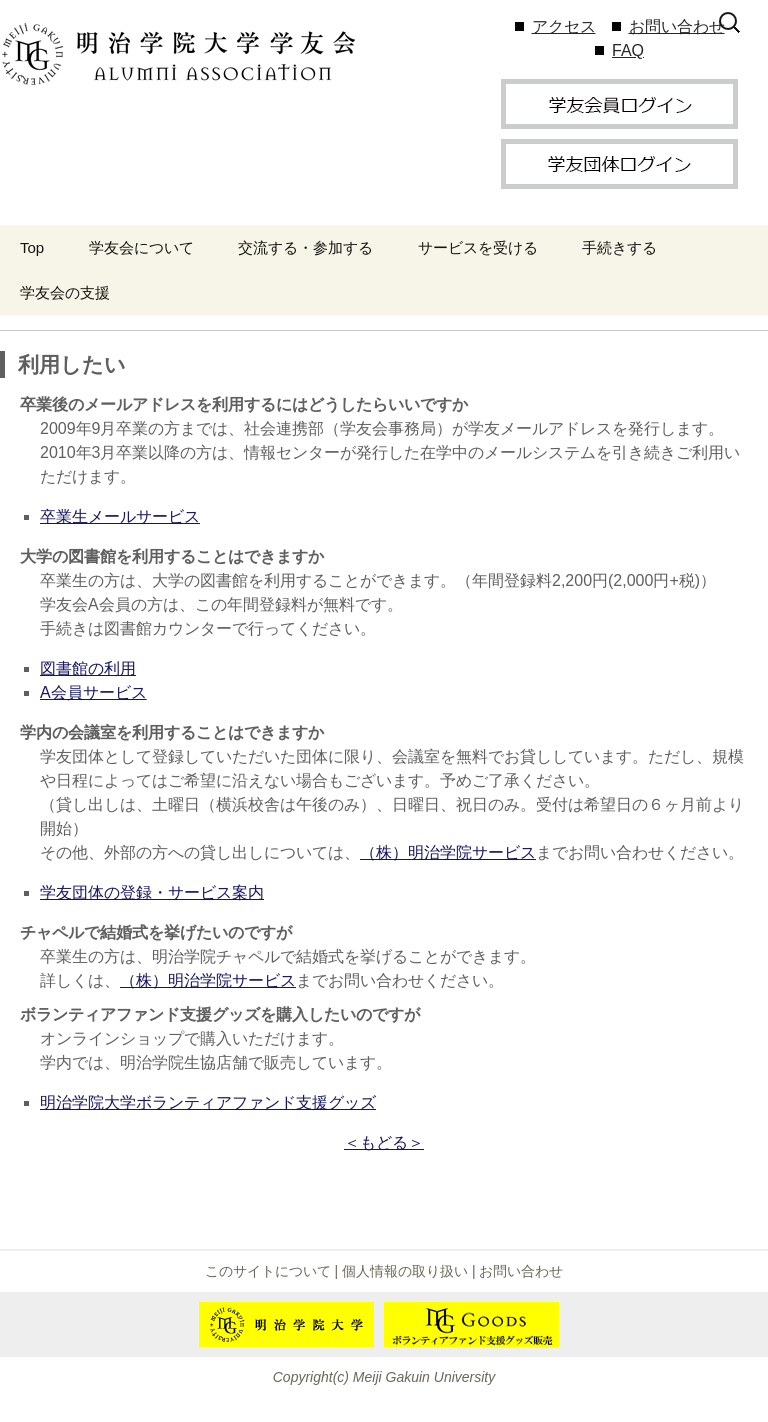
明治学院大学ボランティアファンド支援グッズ (208, 1102)
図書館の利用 (88, 668)
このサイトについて (268, 1271)
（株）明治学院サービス (448, 852)
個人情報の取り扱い (405, 1271)
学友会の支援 (65, 292)
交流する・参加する (305, 247)
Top (32, 247)
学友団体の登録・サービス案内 (152, 892)
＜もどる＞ (384, 1142)
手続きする (619, 247)
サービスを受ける (478, 247)
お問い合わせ (677, 26)
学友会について (141, 247)
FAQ (628, 50)
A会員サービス (93, 692)
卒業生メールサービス (120, 516)
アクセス (564, 26)
